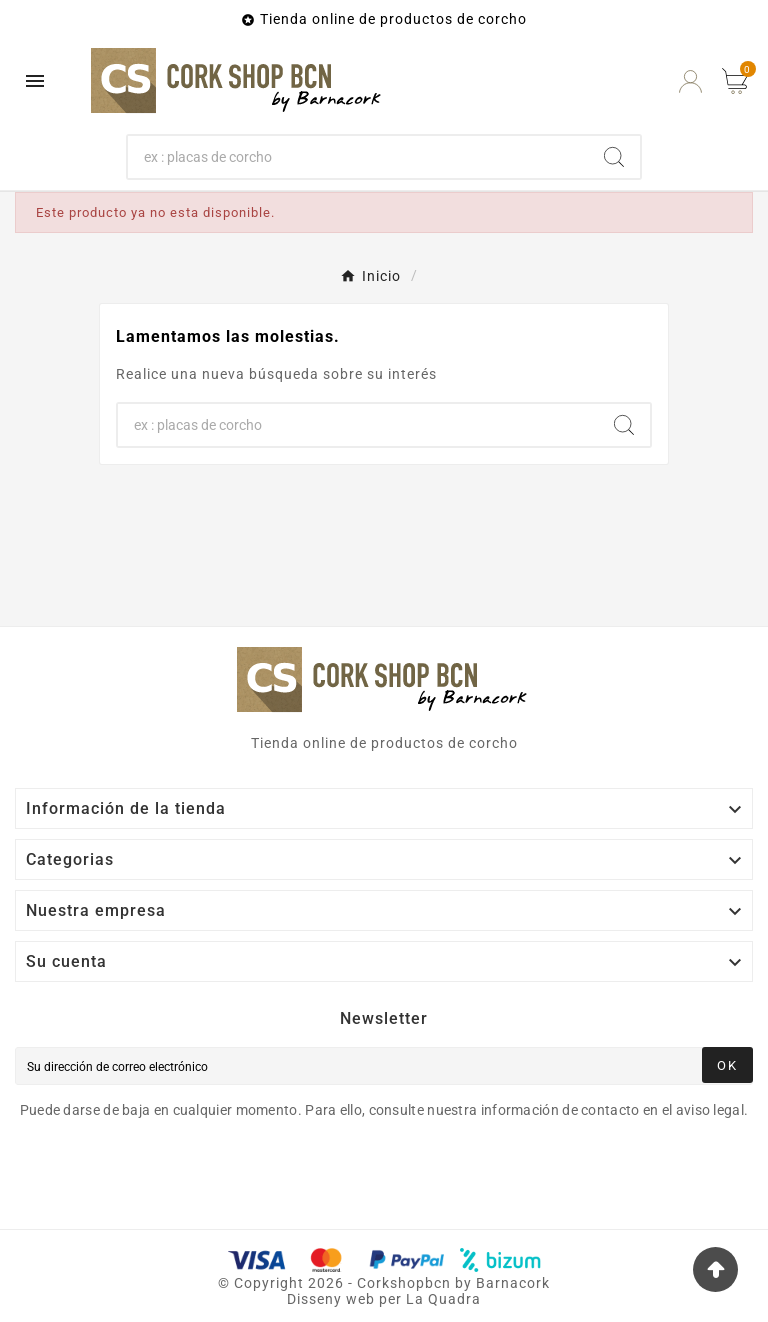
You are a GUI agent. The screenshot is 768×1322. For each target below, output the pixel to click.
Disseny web (331, 1299)
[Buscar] (358, 157)
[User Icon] (690, 81)
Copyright (271, 1283)
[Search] (614, 157)
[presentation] (182, 1175)
